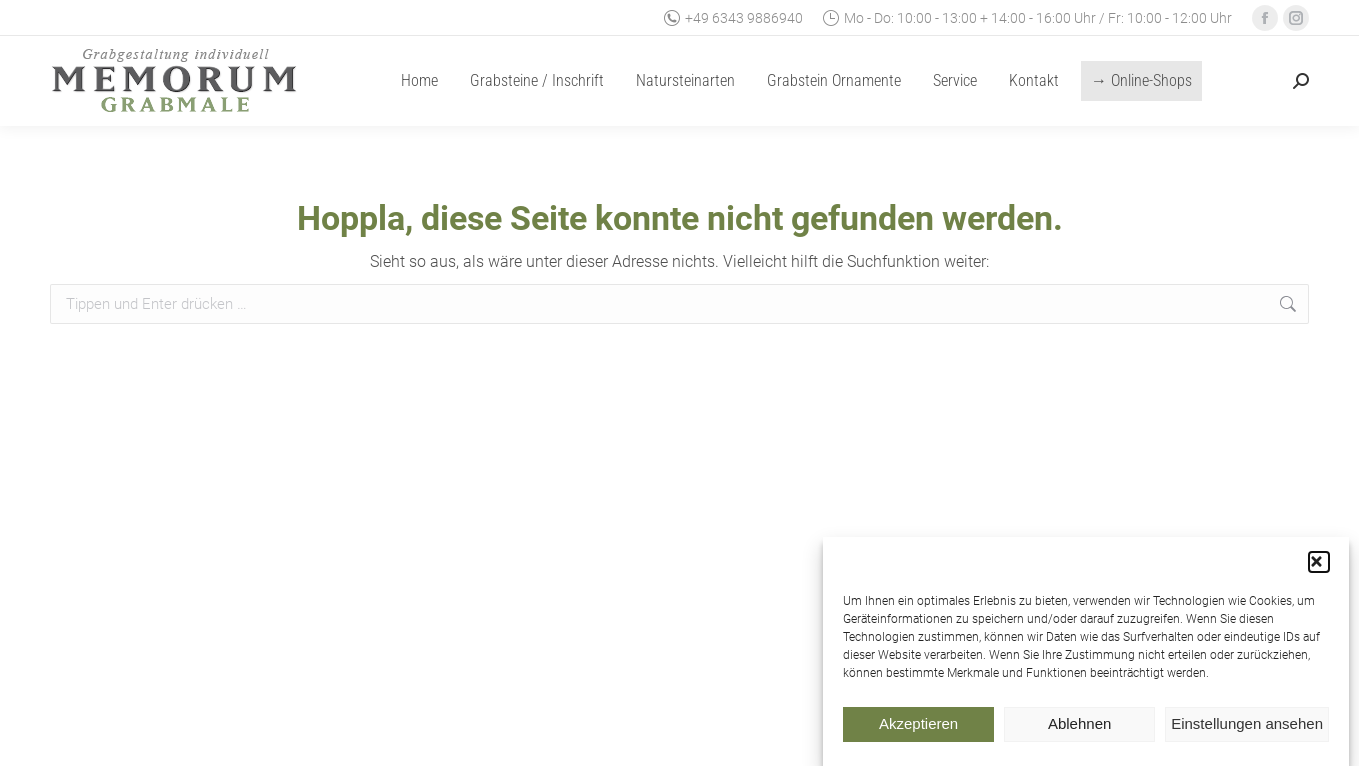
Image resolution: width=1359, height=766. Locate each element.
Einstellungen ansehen (1247, 730)
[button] (1319, 569)
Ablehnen (1079, 730)
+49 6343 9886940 (733, 18)
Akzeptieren (918, 730)
